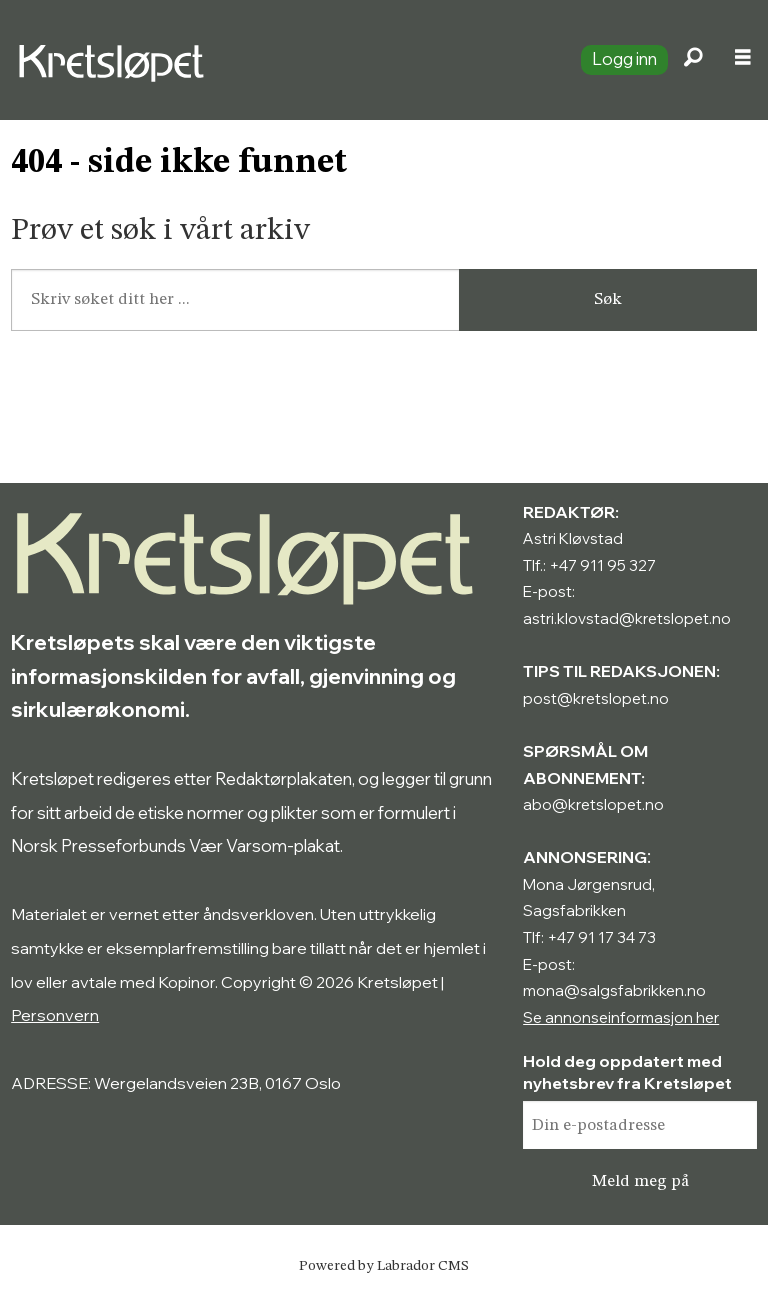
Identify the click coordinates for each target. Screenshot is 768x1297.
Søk (608, 299)
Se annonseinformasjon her (621, 1017)
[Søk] (693, 60)
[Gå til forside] (116, 60)
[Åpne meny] (743, 60)
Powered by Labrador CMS (384, 1266)
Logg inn (624, 58)
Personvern (55, 1015)
